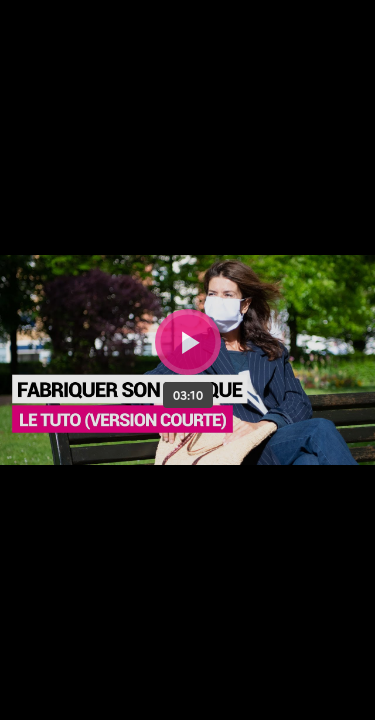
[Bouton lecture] (188, 342)
